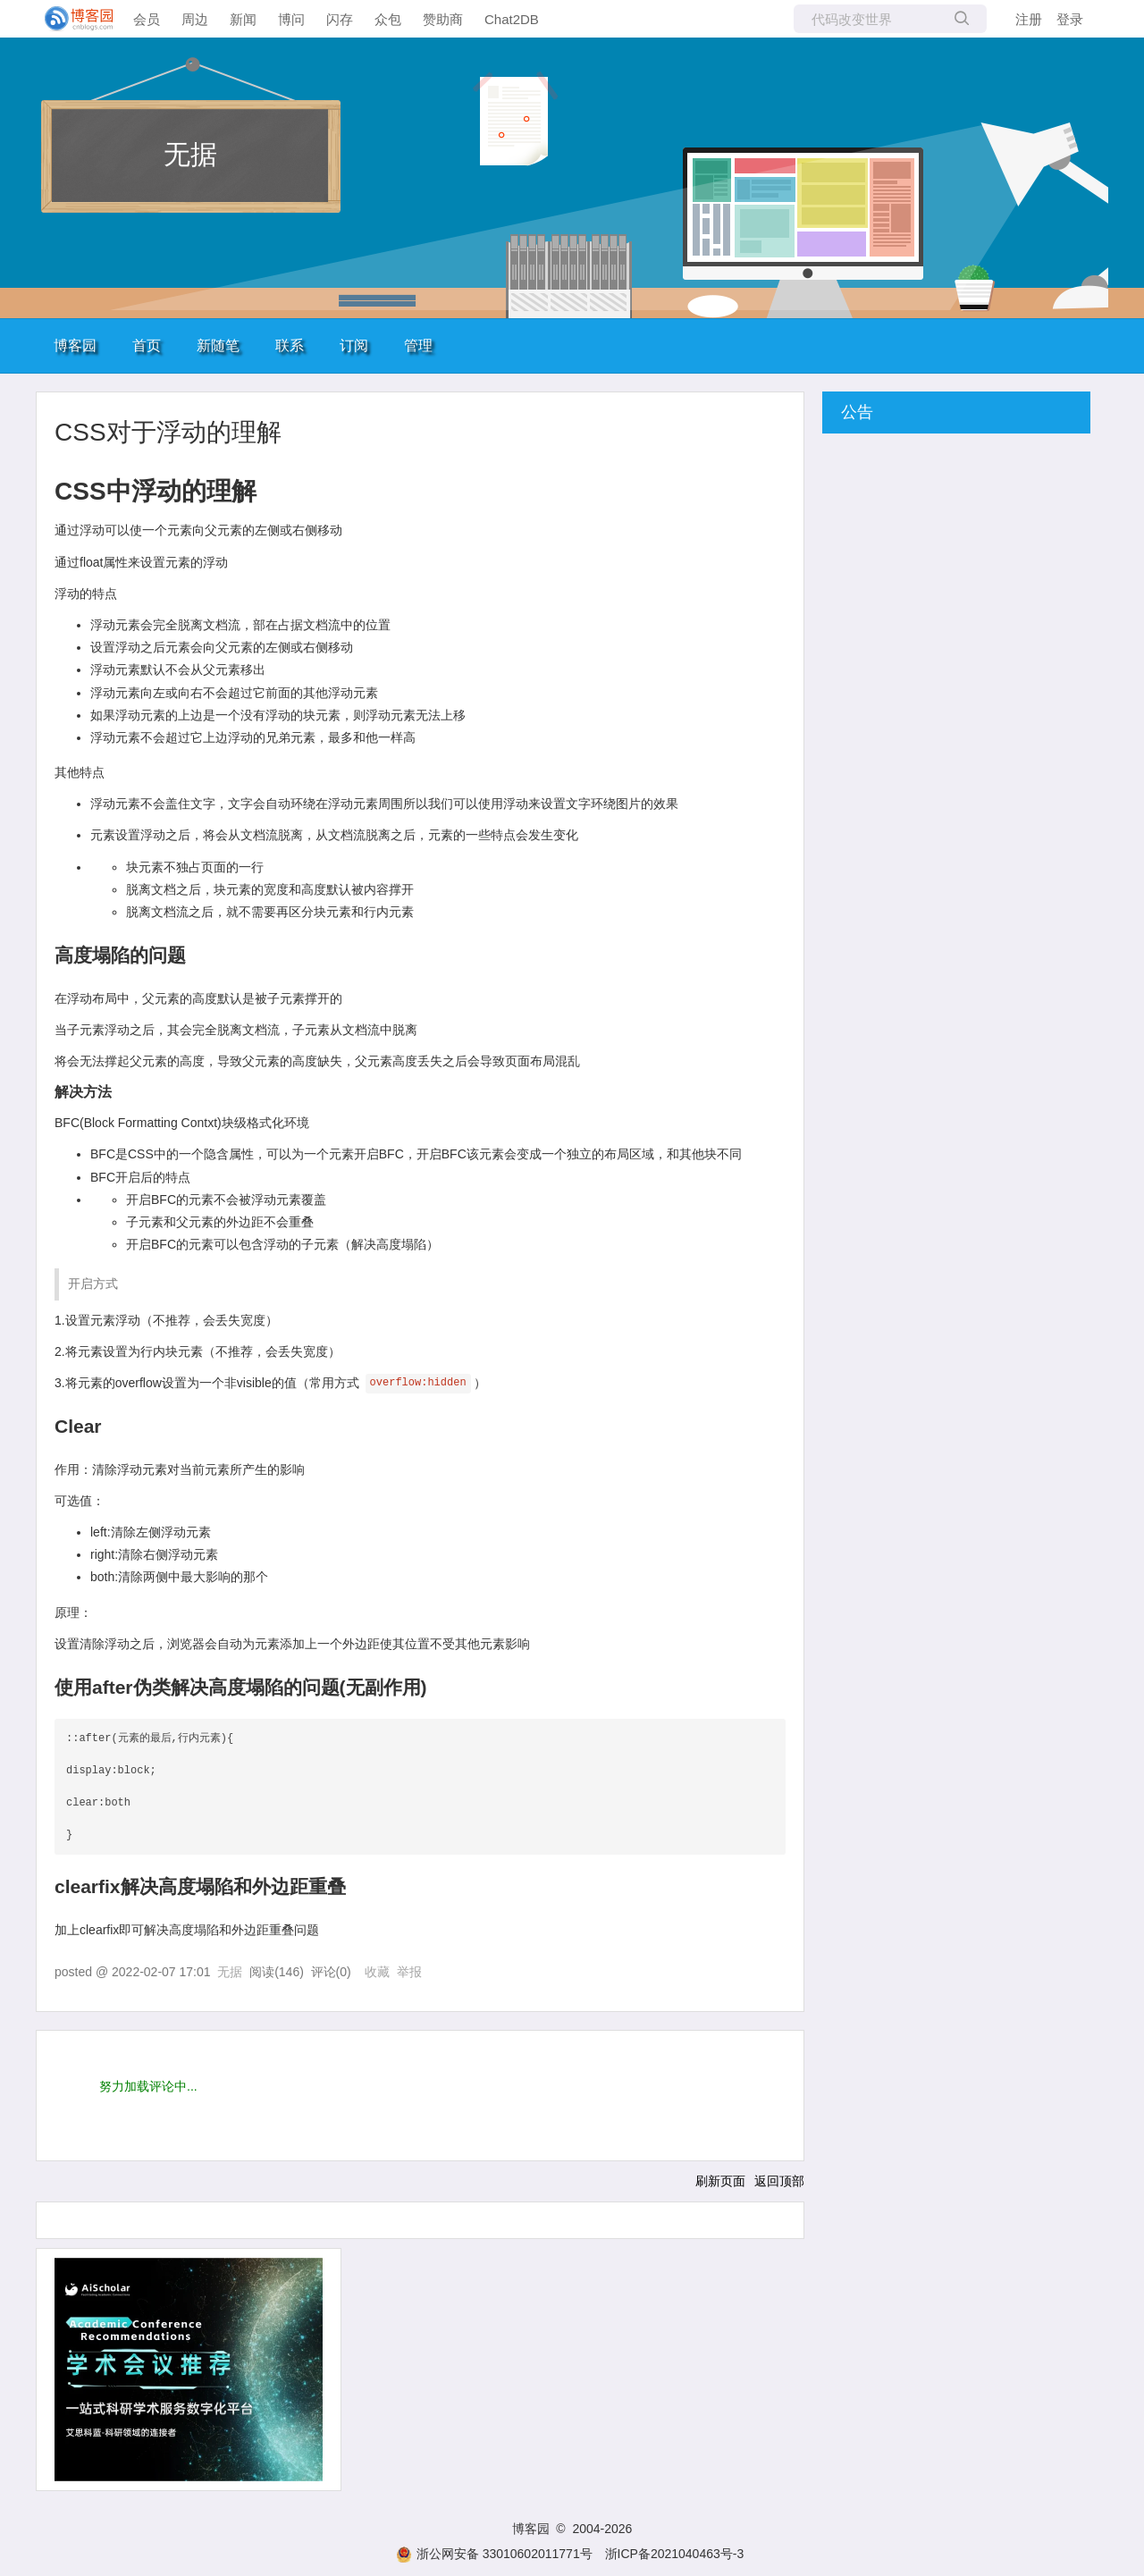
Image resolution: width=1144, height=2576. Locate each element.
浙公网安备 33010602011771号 (494, 2554)
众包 (387, 19)
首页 (146, 345)
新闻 (243, 19)
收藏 (377, 1972)
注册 (1028, 19)
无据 (190, 154)
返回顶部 (779, 2181)
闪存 (339, 19)
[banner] (71, 18)
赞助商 (443, 19)
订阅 (354, 345)
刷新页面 (720, 2181)
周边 (194, 19)
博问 (291, 19)
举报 (409, 1972)
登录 (1069, 19)
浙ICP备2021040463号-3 (674, 2554)
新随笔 (218, 345)
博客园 (75, 345)
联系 (289, 345)
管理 (418, 345)
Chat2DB (511, 19)
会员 (146, 19)
